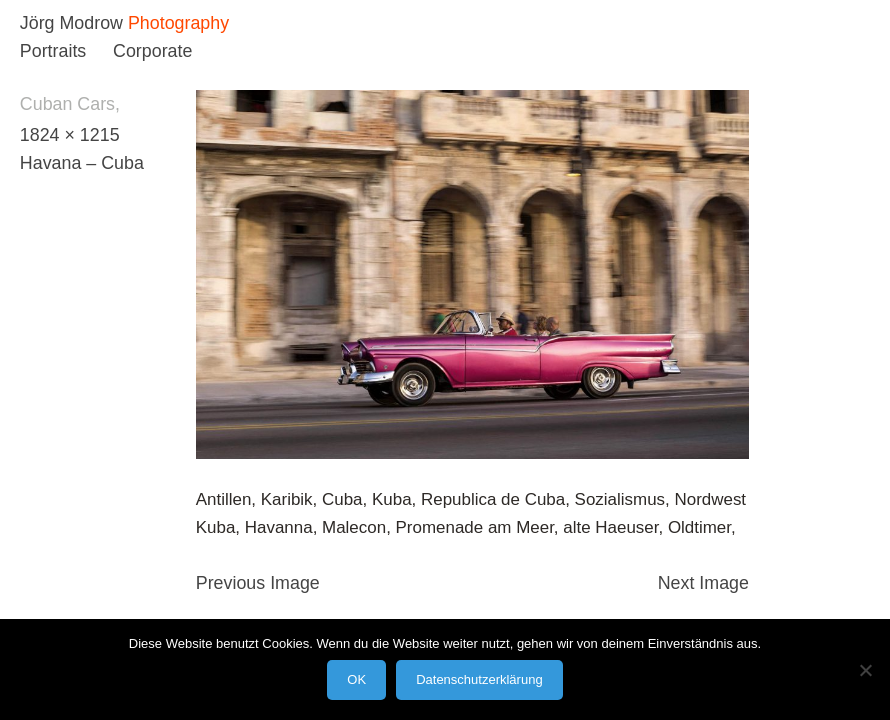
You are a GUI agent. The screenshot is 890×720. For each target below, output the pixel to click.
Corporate (152, 51)
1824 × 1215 (70, 135)
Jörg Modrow (71, 23)
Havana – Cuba (82, 163)
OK (356, 679)
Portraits (53, 51)
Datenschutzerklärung (479, 679)
